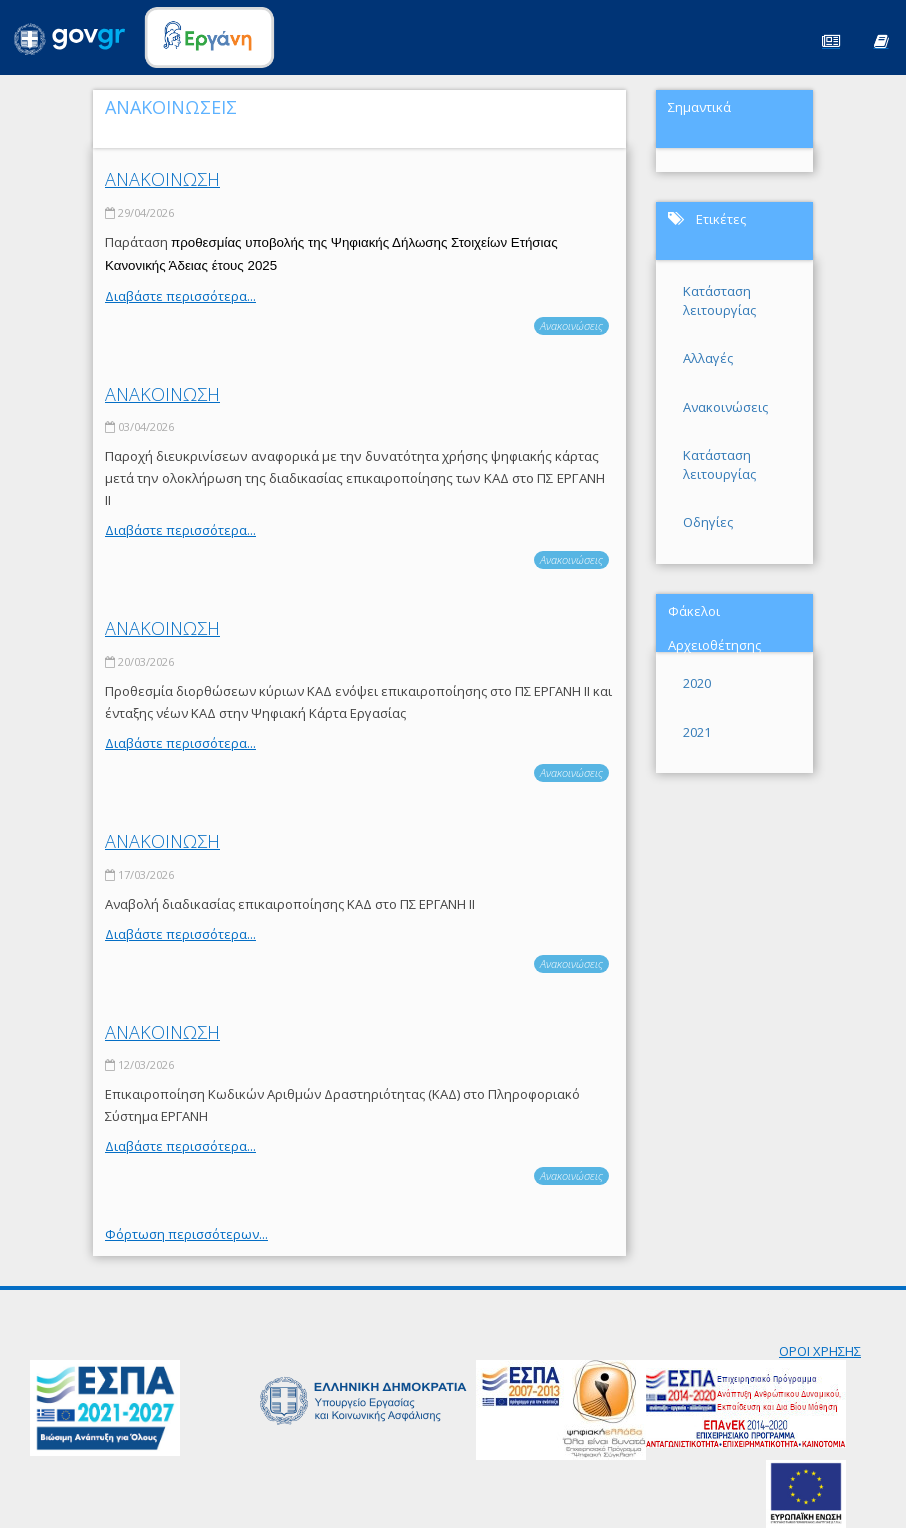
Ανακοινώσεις (571, 325)
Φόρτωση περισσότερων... (186, 1234)
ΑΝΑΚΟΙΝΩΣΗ (162, 179)
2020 (697, 683)
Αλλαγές (708, 358)
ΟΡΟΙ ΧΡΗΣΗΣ (820, 1351)
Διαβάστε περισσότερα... (180, 296)
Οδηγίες (708, 522)
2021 (697, 732)
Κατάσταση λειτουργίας (719, 300)
